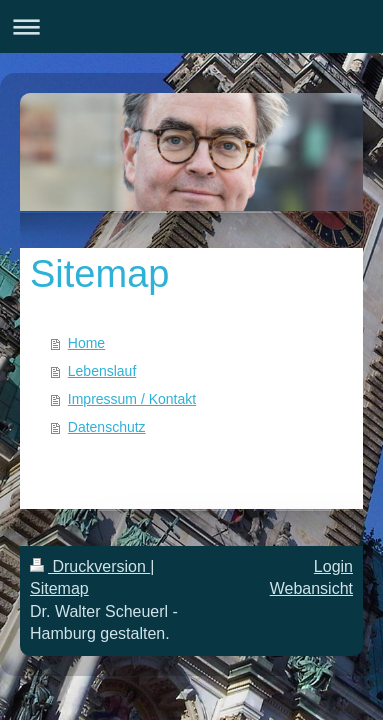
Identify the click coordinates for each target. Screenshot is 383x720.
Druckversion (90, 566)
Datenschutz (107, 427)
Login (333, 566)
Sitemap (59, 588)
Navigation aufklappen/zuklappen (191, 26)
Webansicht (311, 588)
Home (86, 343)
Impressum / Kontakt (132, 399)
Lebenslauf (102, 371)
